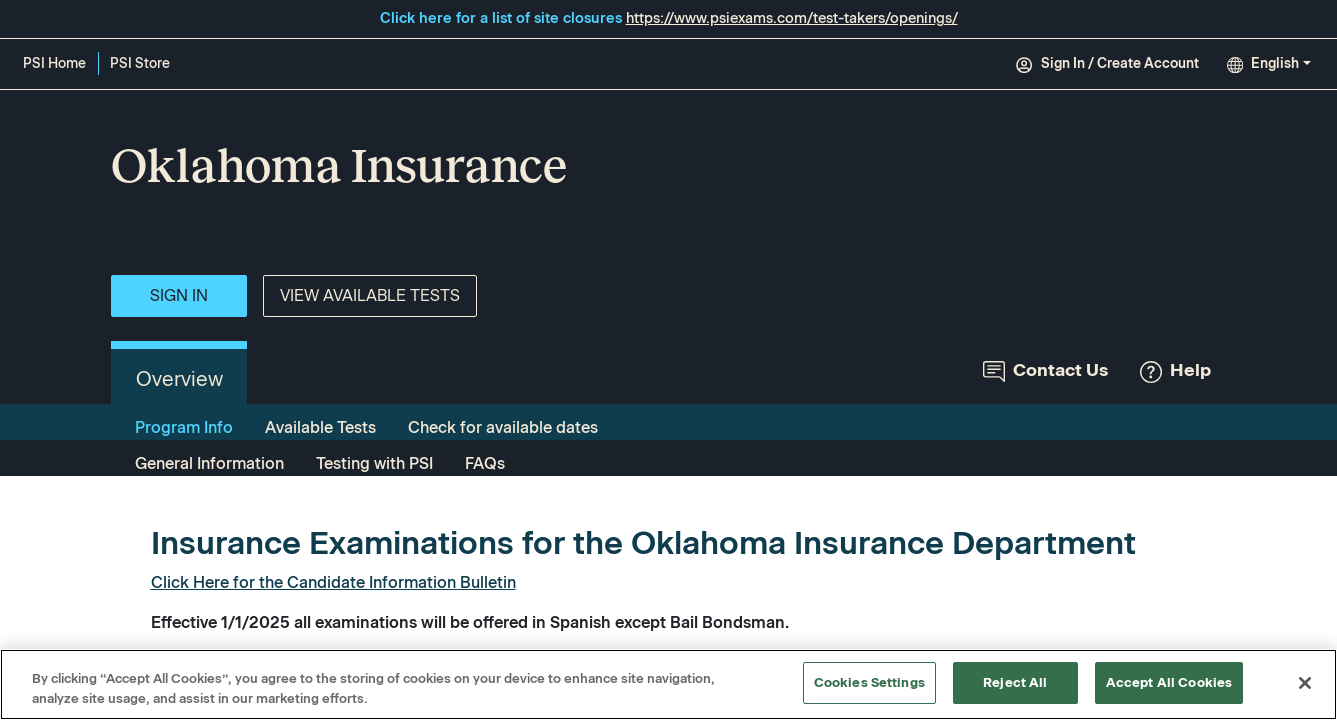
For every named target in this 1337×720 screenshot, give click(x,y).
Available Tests (320, 427)
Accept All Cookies (1169, 682)
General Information (209, 463)
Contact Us (1045, 370)
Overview (179, 379)
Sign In (179, 295)
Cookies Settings (869, 682)
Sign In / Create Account (1107, 64)
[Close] (1305, 683)
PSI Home (54, 63)
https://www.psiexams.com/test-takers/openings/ (792, 18)
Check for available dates (503, 427)
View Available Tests (370, 295)
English (1263, 64)
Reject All (1015, 682)
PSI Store (143, 65)
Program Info (184, 427)
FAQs (485, 463)
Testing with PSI (374, 463)
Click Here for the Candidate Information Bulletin (333, 582)
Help (1175, 370)
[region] (668, 684)
